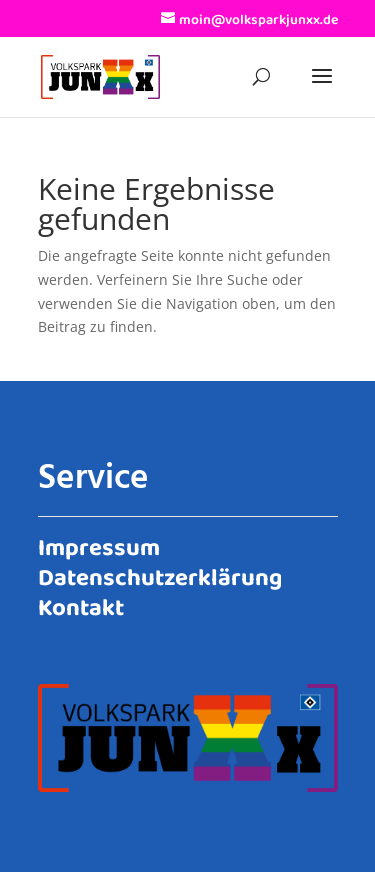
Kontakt (81, 605)
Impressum (99, 545)
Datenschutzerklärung (160, 575)
